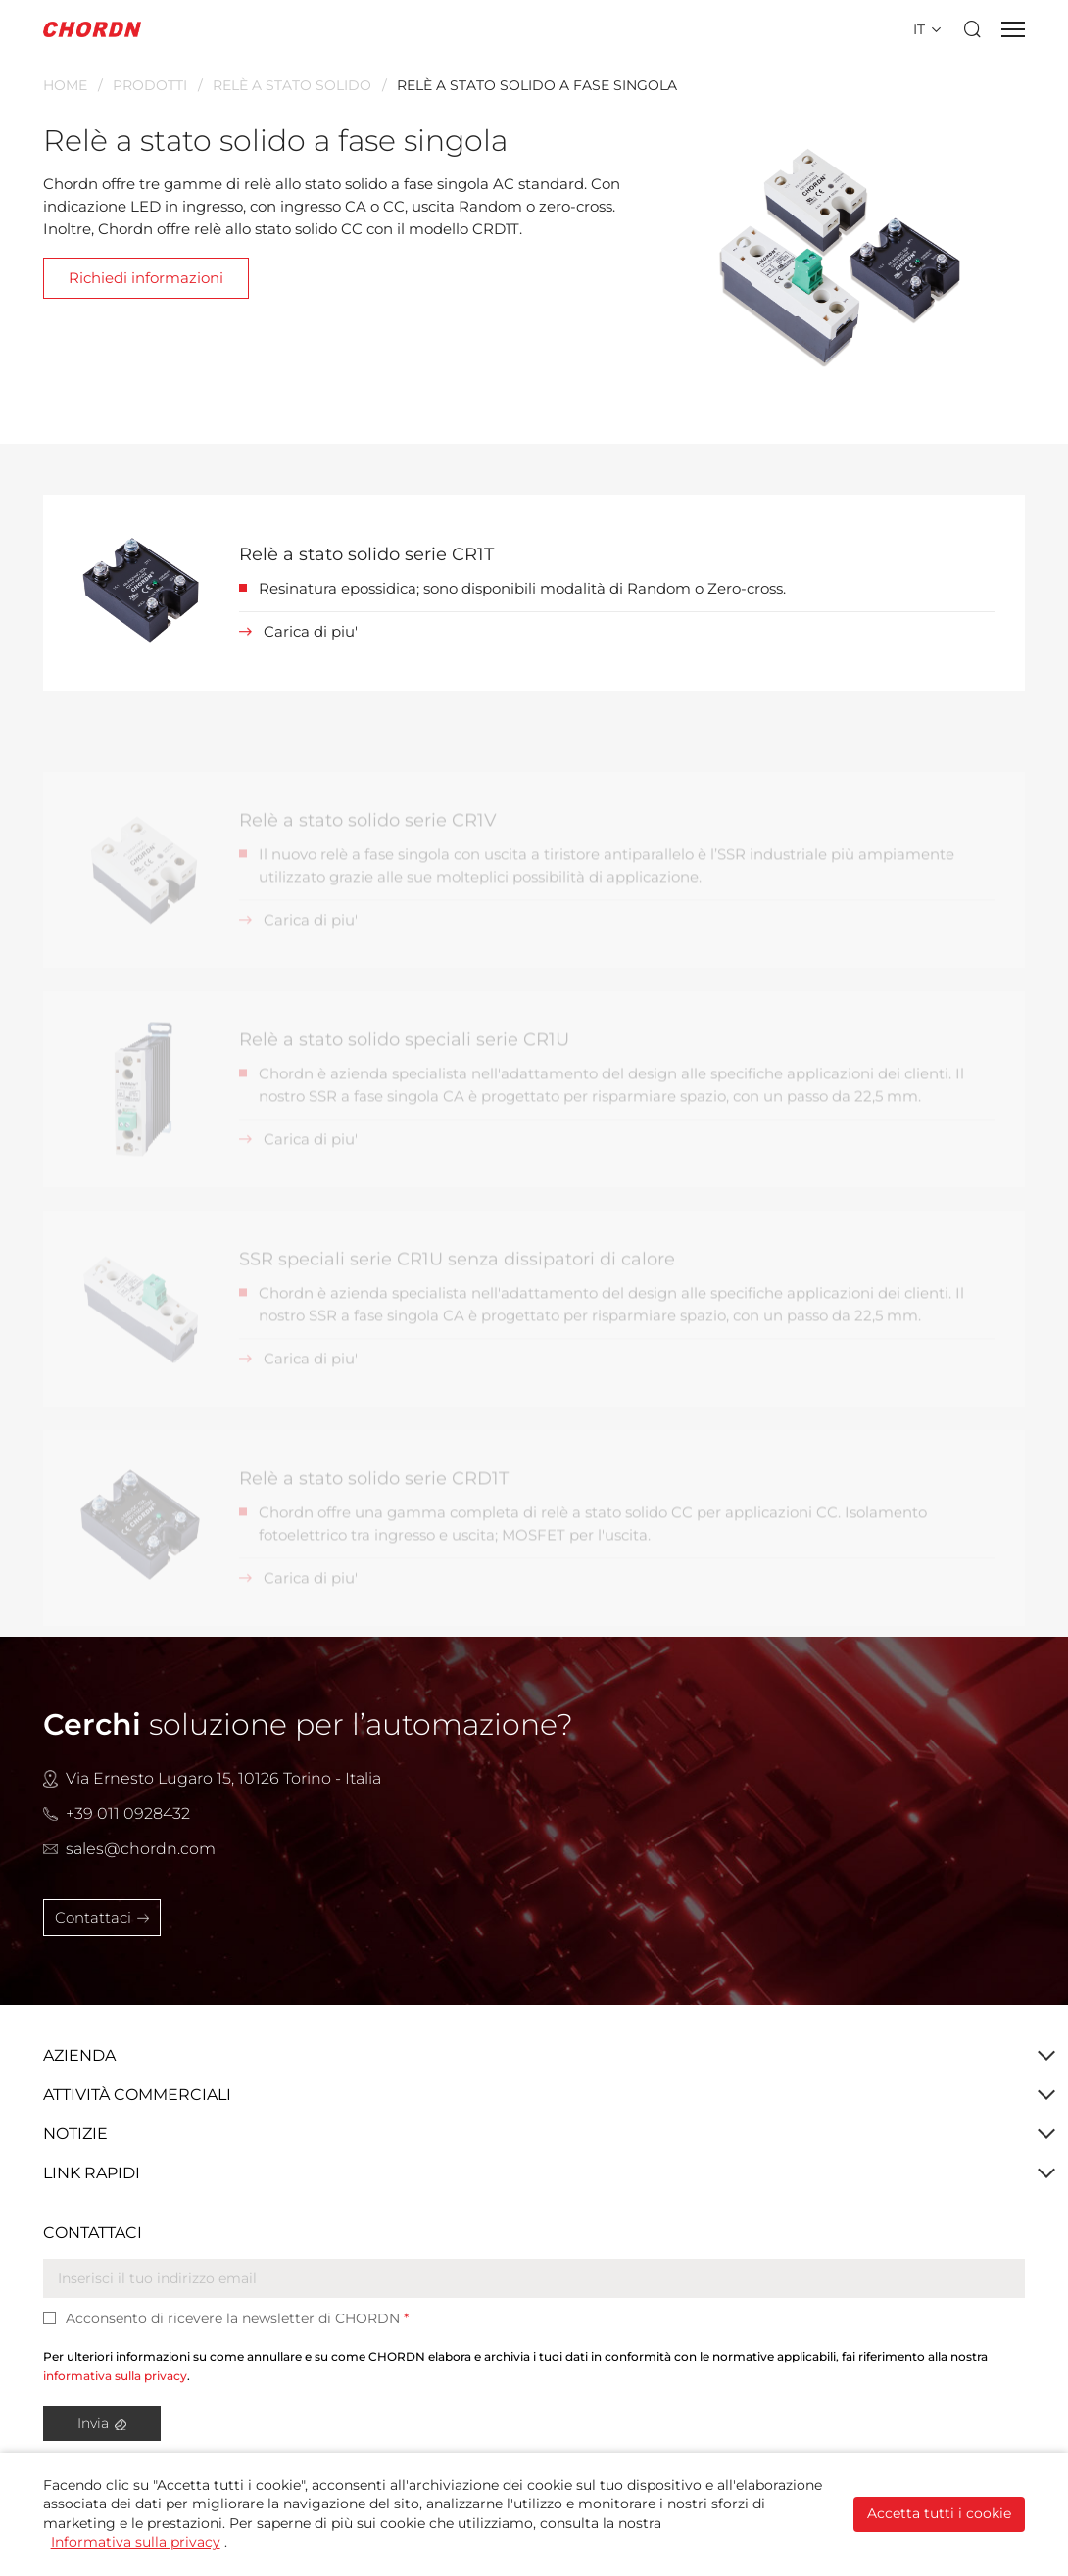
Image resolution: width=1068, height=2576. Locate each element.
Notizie (75, 2133)
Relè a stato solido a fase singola (537, 85)
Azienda (79, 2055)
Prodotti (150, 85)
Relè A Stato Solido (292, 85)
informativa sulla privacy (115, 2375)
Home (65, 85)
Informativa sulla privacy (135, 2542)
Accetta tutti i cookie (939, 2513)
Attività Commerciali (137, 2094)
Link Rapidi (91, 2173)
